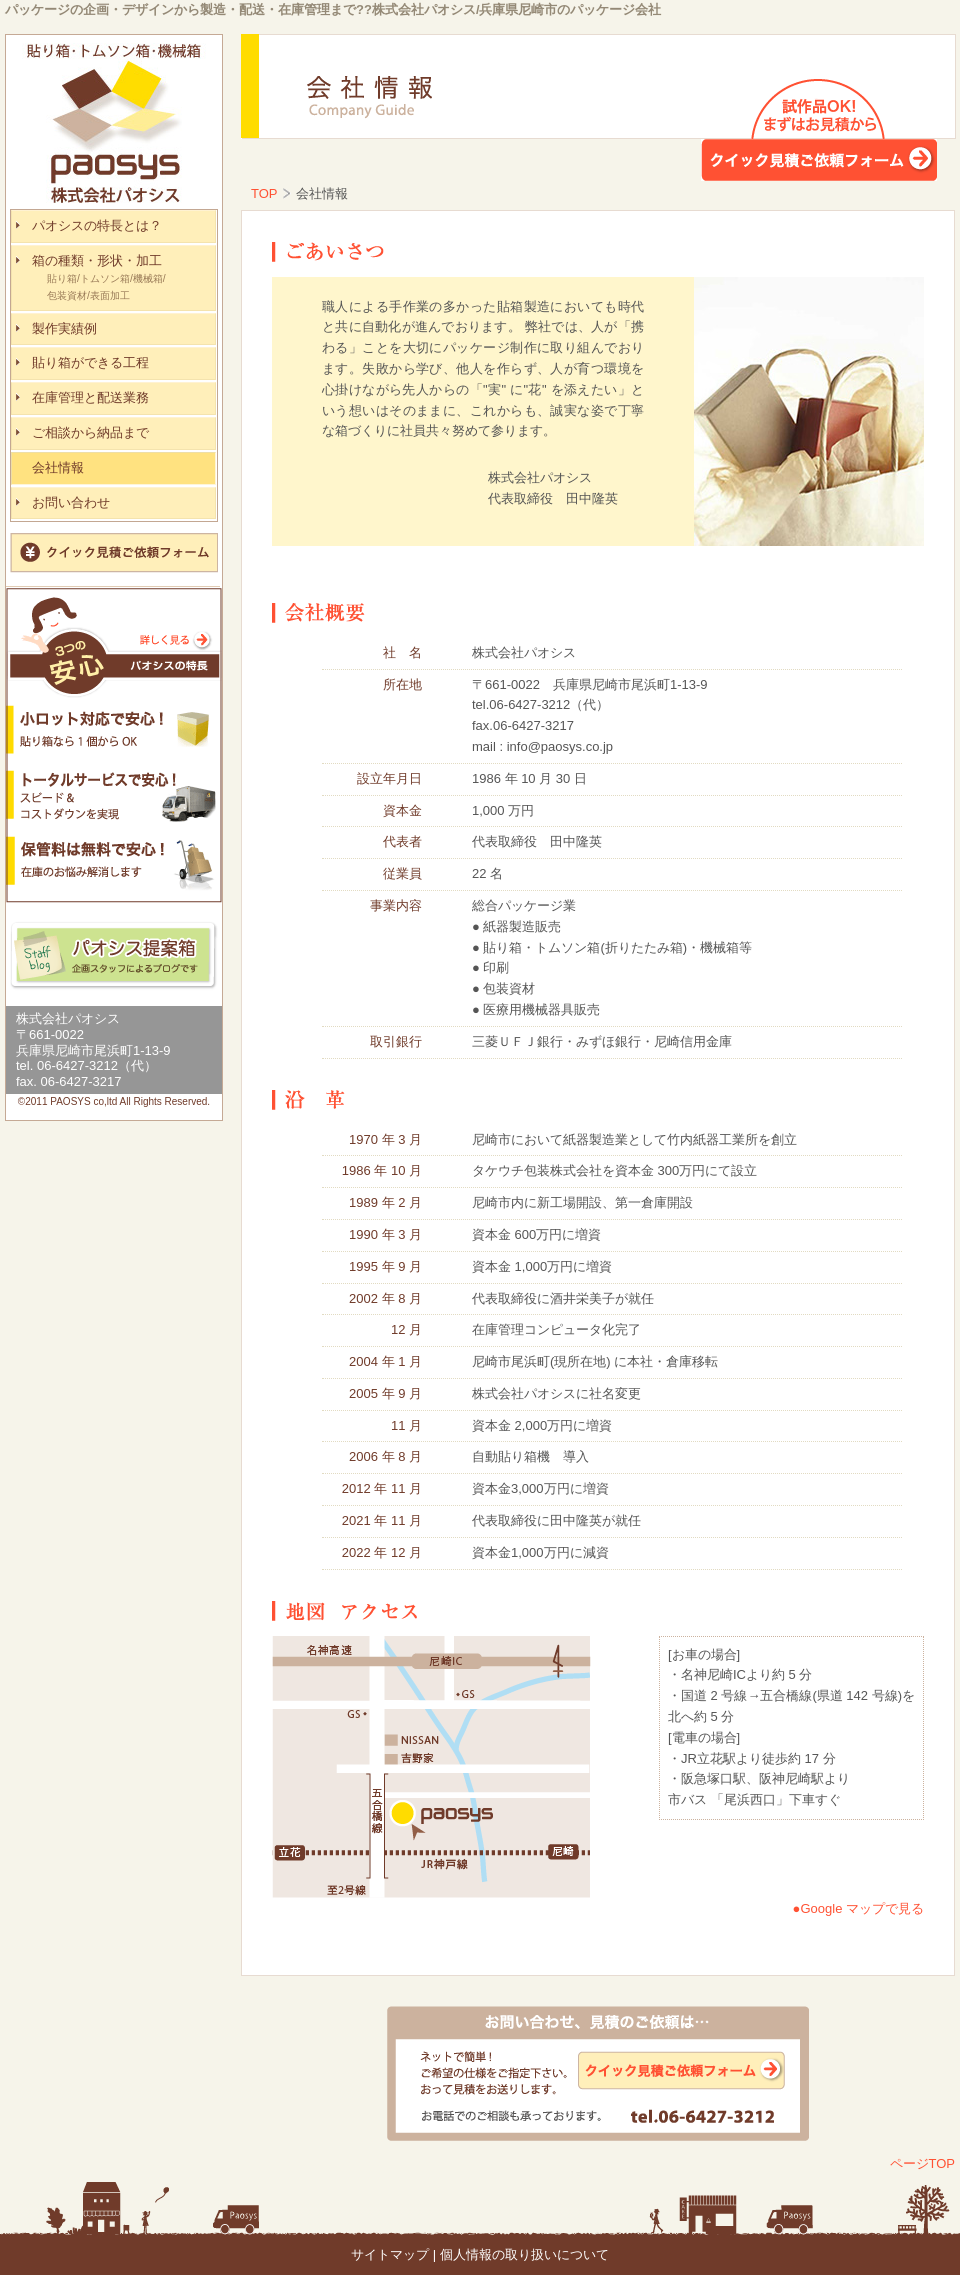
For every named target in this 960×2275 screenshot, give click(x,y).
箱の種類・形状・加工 (123, 279)
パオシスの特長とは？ (97, 225)
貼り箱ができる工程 (90, 362)
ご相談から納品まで (90, 432)
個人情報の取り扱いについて (524, 2254)
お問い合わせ (71, 502)
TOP (264, 193)
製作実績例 (64, 328)
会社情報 (58, 467)
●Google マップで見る (858, 1908)
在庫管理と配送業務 (90, 397)
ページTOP (923, 2163)
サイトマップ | (393, 2254)
